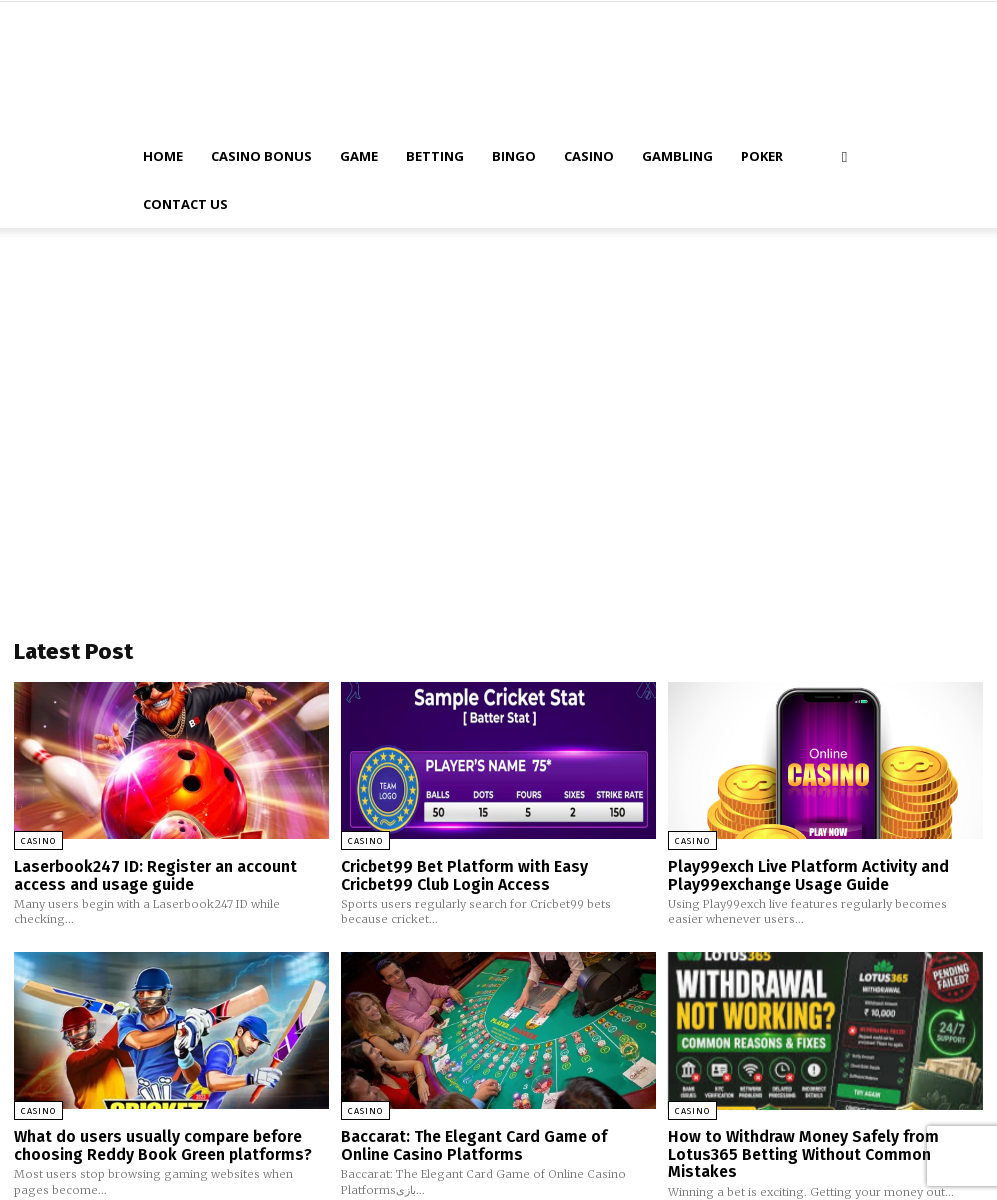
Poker (762, 156)
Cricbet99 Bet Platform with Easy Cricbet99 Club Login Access (498, 874)
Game (359, 156)
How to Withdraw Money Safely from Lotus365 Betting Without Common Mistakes (799, 1150)
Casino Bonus (261, 156)
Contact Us (185, 204)
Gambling (677, 156)
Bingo (514, 156)
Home (163, 156)
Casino (589, 156)
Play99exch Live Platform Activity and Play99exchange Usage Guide (805, 874)
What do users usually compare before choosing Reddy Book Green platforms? (158, 1142)
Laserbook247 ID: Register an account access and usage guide (152, 874)
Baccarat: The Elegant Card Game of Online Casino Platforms (496, 1142)
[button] (845, 156)
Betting (435, 156)
